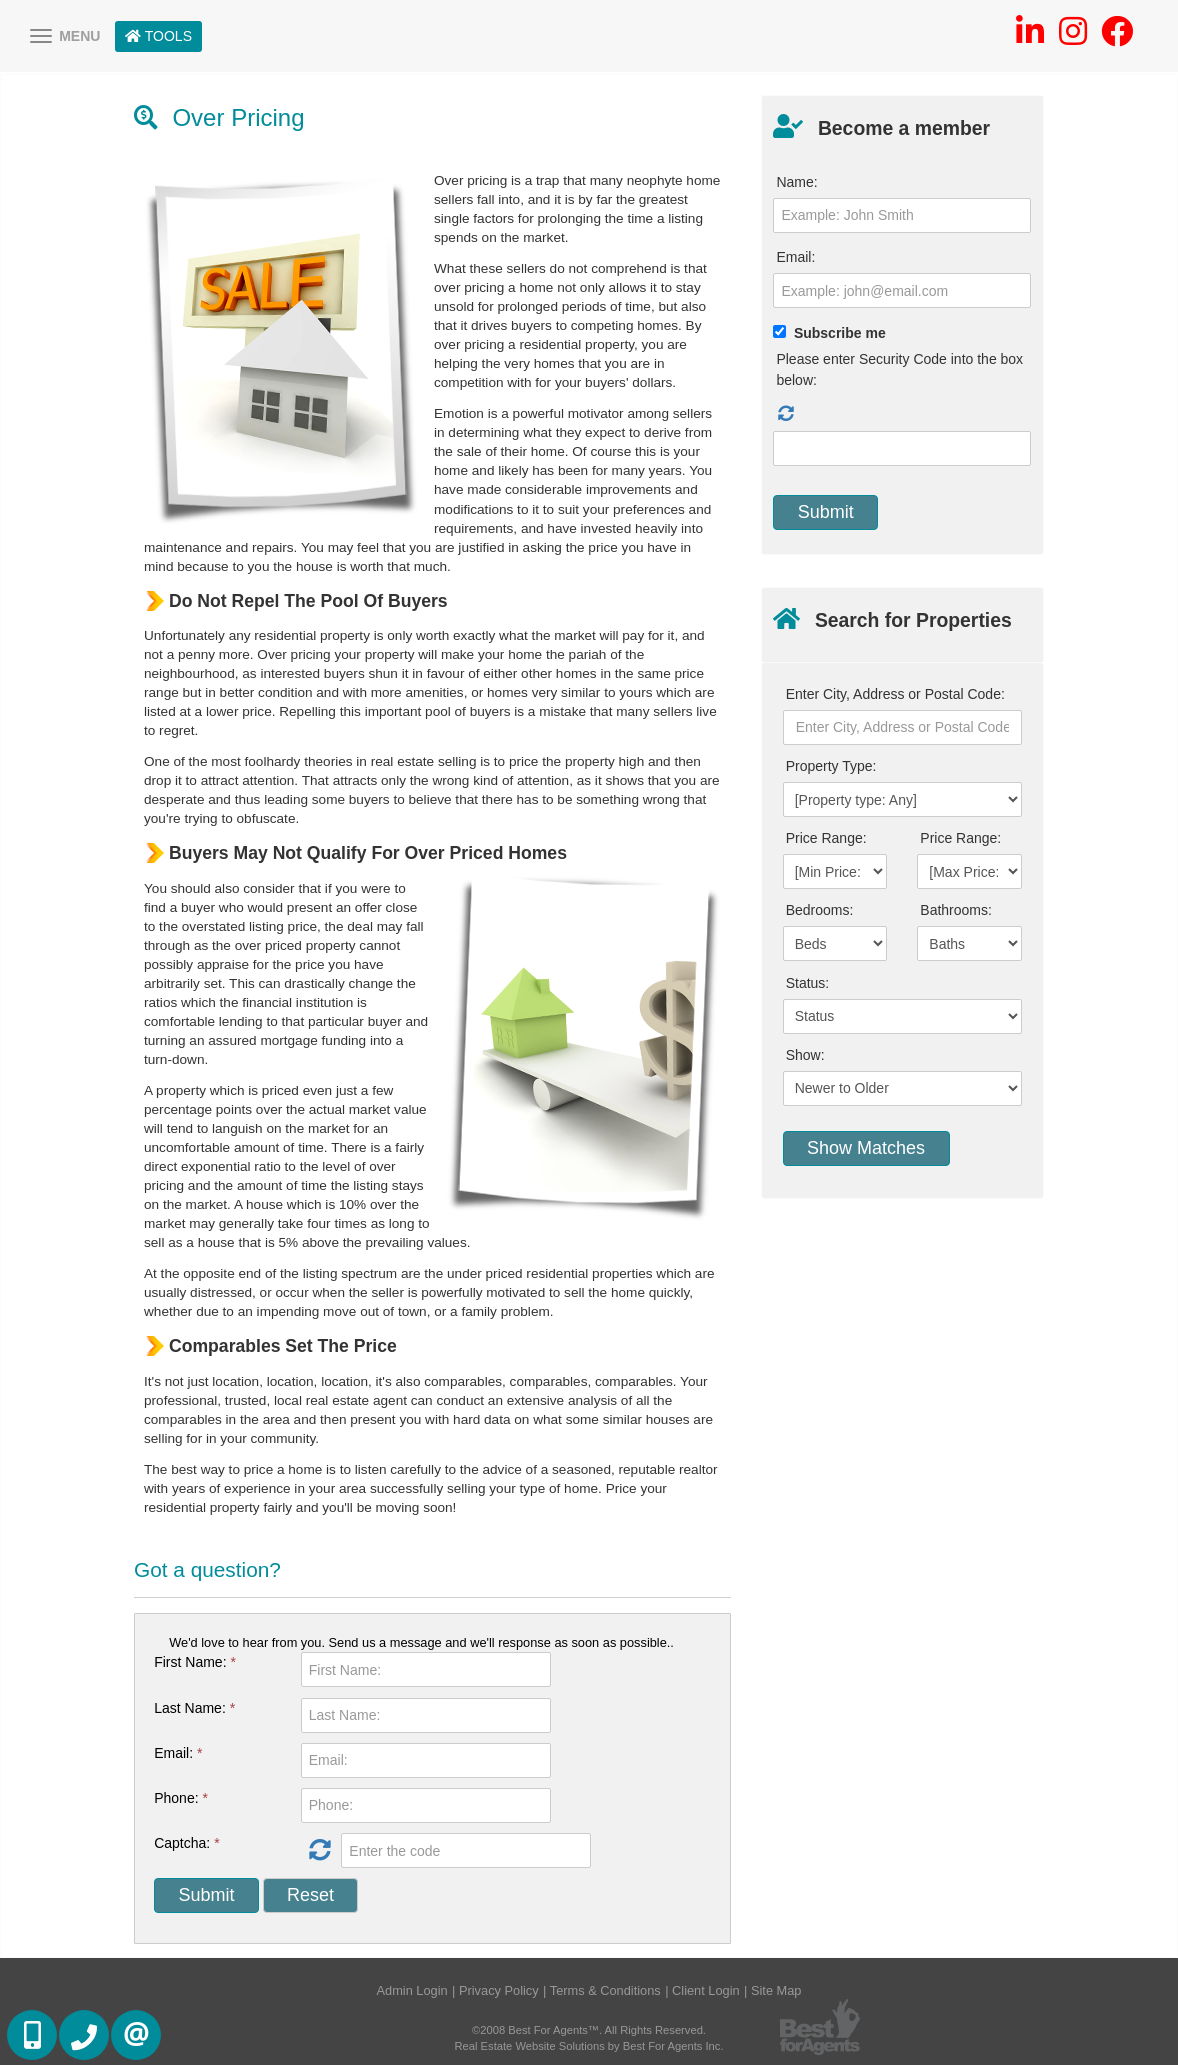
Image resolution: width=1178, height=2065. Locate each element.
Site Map (776, 1990)
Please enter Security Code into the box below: (899, 369)
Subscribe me (840, 333)
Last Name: (194, 1708)
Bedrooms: (820, 910)
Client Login (706, 1990)
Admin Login (412, 1990)
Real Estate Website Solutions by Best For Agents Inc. (588, 2046)
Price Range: (826, 838)
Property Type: (831, 766)
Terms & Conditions (605, 1990)
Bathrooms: (956, 910)
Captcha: (186, 1843)
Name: (796, 182)
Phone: (181, 1798)
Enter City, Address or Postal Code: (895, 694)
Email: (178, 1753)
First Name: (195, 1662)
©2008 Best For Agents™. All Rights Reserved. (589, 2030)
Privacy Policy (499, 1990)
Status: (808, 983)
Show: (805, 1055)
